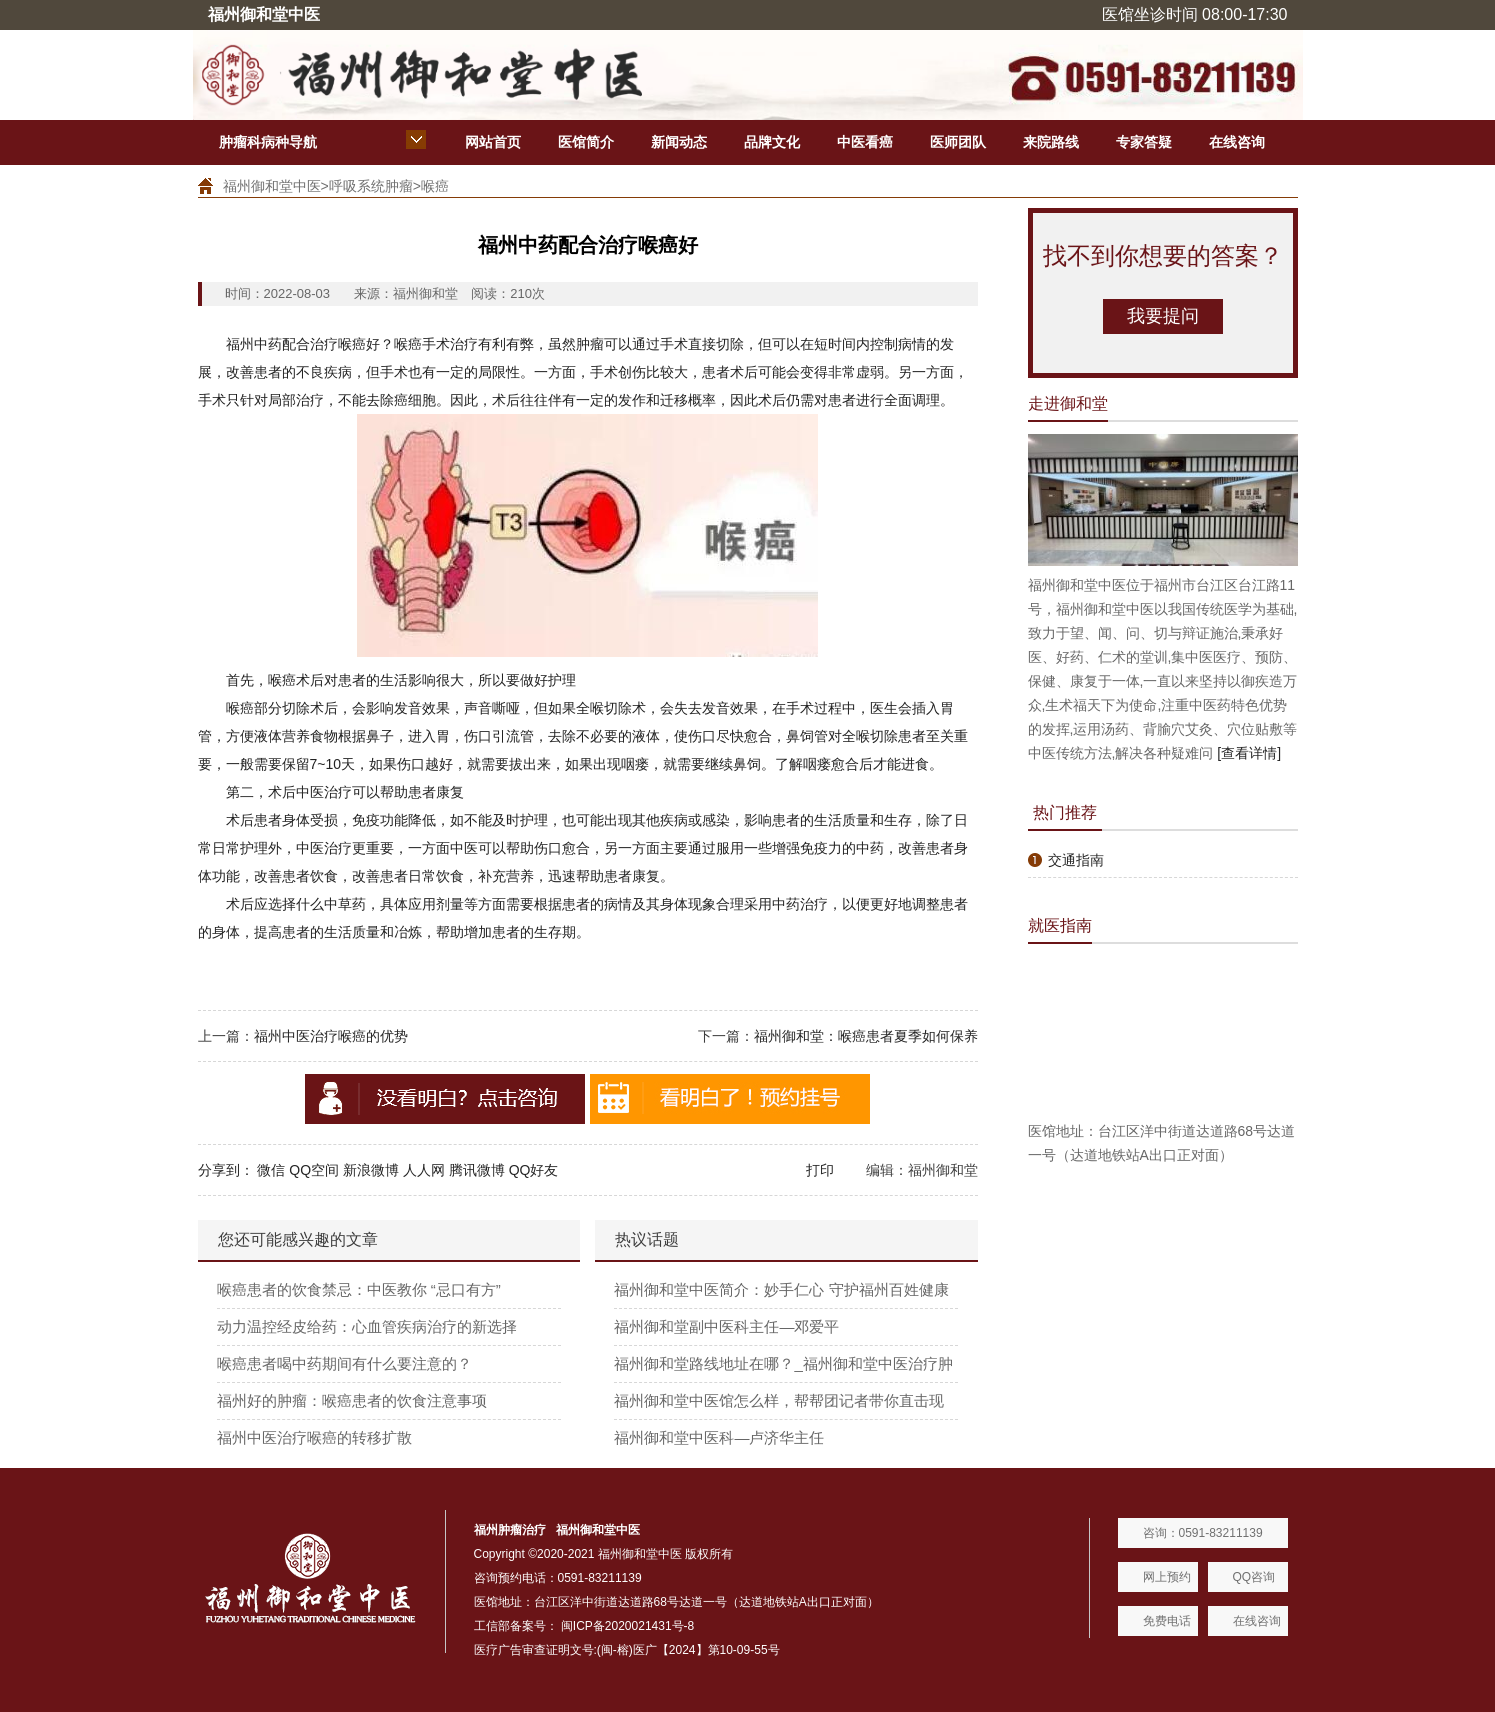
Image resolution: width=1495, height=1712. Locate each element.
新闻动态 (679, 142)
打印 (820, 1170)
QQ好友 (534, 1170)
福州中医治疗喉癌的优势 (331, 1036)
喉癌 (435, 186)
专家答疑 (1144, 142)
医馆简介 (586, 142)
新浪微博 (371, 1170)
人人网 (424, 1170)
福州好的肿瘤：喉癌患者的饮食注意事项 (352, 1400)
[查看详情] (1249, 753)
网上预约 (1167, 1577)
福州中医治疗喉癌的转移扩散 (314, 1437)
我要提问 (1163, 316)
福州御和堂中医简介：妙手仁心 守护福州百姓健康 (781, 1289)
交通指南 (1076, 860)
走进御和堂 (1068, 403)
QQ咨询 (1254, 1577)
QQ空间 (314, 1170)
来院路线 (1051, 142)
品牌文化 (772, 142)
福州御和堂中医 (272, 186)
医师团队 (958, 142)
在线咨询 (1237, 142)
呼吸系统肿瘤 (371, 186)
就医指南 (1060, 925)
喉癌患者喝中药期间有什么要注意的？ (344, 1363)
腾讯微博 (477, 1170)
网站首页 (493, 142)
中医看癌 (865, 142)
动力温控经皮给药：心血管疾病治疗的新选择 (367, 1326)
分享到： (226, 1170)
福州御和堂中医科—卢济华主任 (719, 1437)
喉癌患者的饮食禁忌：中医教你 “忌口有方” (359, 1289)
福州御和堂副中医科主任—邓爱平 (726, 1326)
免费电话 (1167, 1621)
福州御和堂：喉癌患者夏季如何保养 (866, 1036)
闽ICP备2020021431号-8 (627, 1626)
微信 (271, 1170)
